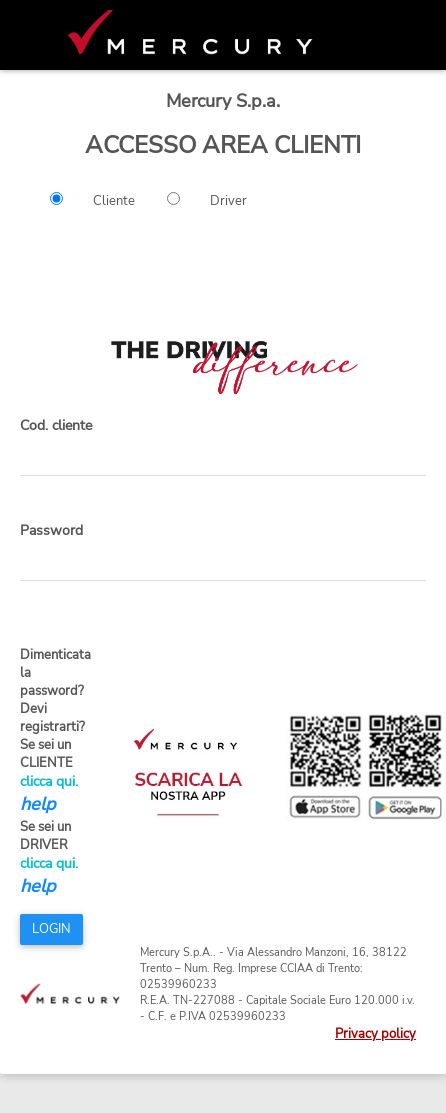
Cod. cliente (56, 425)
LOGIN (51, 929)
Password (51, 530)
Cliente (114, 201)
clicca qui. (49, 781)
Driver (228, 201)
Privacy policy (375, 1033)
